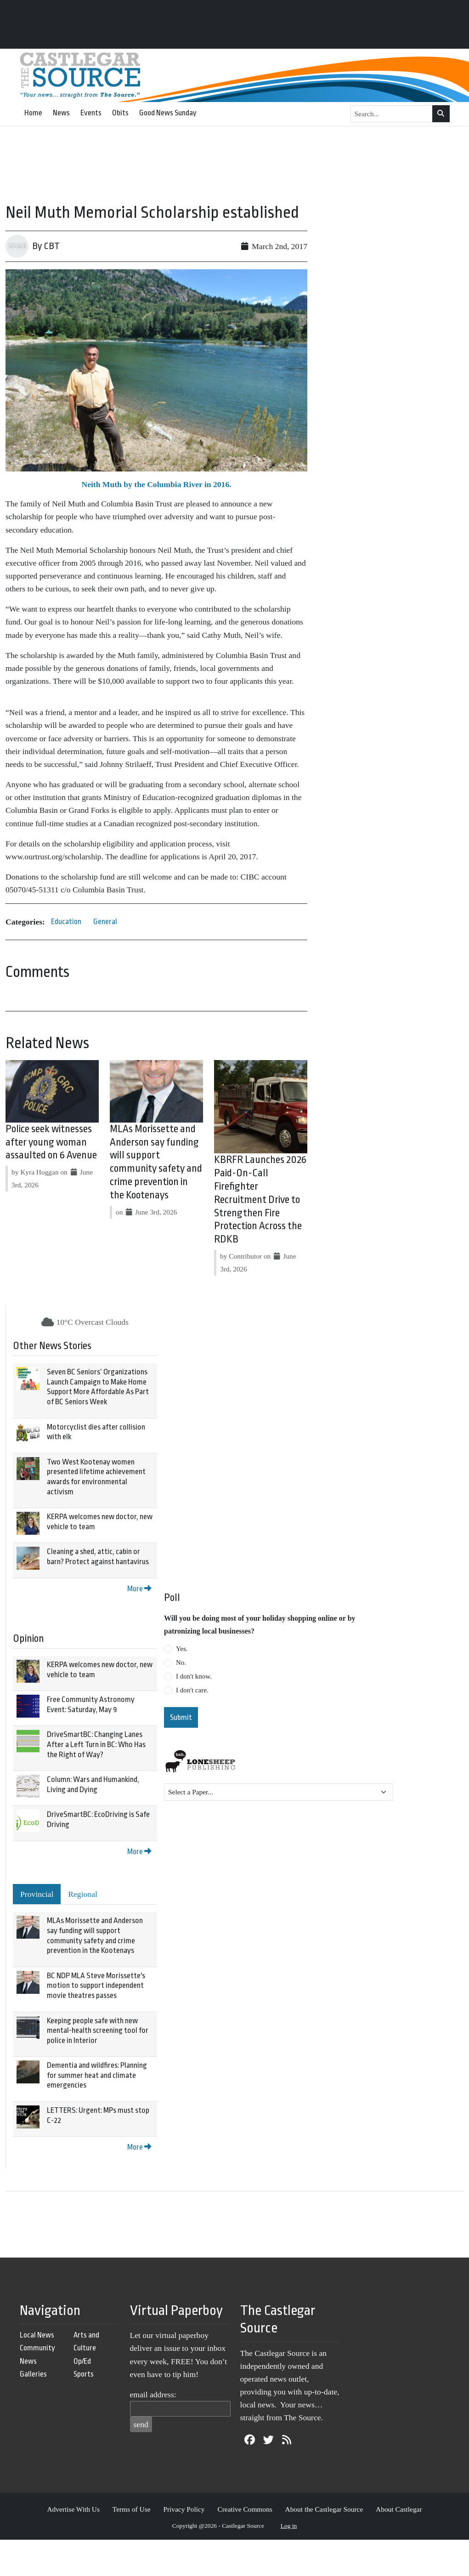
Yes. (182, 1648)
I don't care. (192, 1690)
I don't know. (194, 1676)
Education (66, 921)
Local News (37, 2335)
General (105, 921)
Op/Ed (82, 2361)
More (139, 1588)
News (61, 112)
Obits (120, 112)
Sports (83, 2374)
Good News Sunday (168, 112)
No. (181, 1662)
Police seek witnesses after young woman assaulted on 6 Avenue (51, 1142)
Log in (289, 2525)
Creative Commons (244, 2509)
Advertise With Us (73, 2509)
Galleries (33, 2374)
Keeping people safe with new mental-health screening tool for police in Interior (97, 2030)
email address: (153, 2394)
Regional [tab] (82, 1894)
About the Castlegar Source (324, 2509)
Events (91, 112)
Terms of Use (132, 2509)
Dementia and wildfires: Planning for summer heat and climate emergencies (97, 2075)
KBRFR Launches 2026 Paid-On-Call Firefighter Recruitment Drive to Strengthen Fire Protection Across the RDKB (260, 1199)
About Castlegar (399, 2509)
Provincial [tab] (36, 1894)
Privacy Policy (183, 2509)
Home (33, 112)
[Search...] (391, 114)
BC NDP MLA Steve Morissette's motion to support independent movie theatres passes (96, 1985)
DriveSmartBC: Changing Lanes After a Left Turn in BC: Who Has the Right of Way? (96, 1744)
